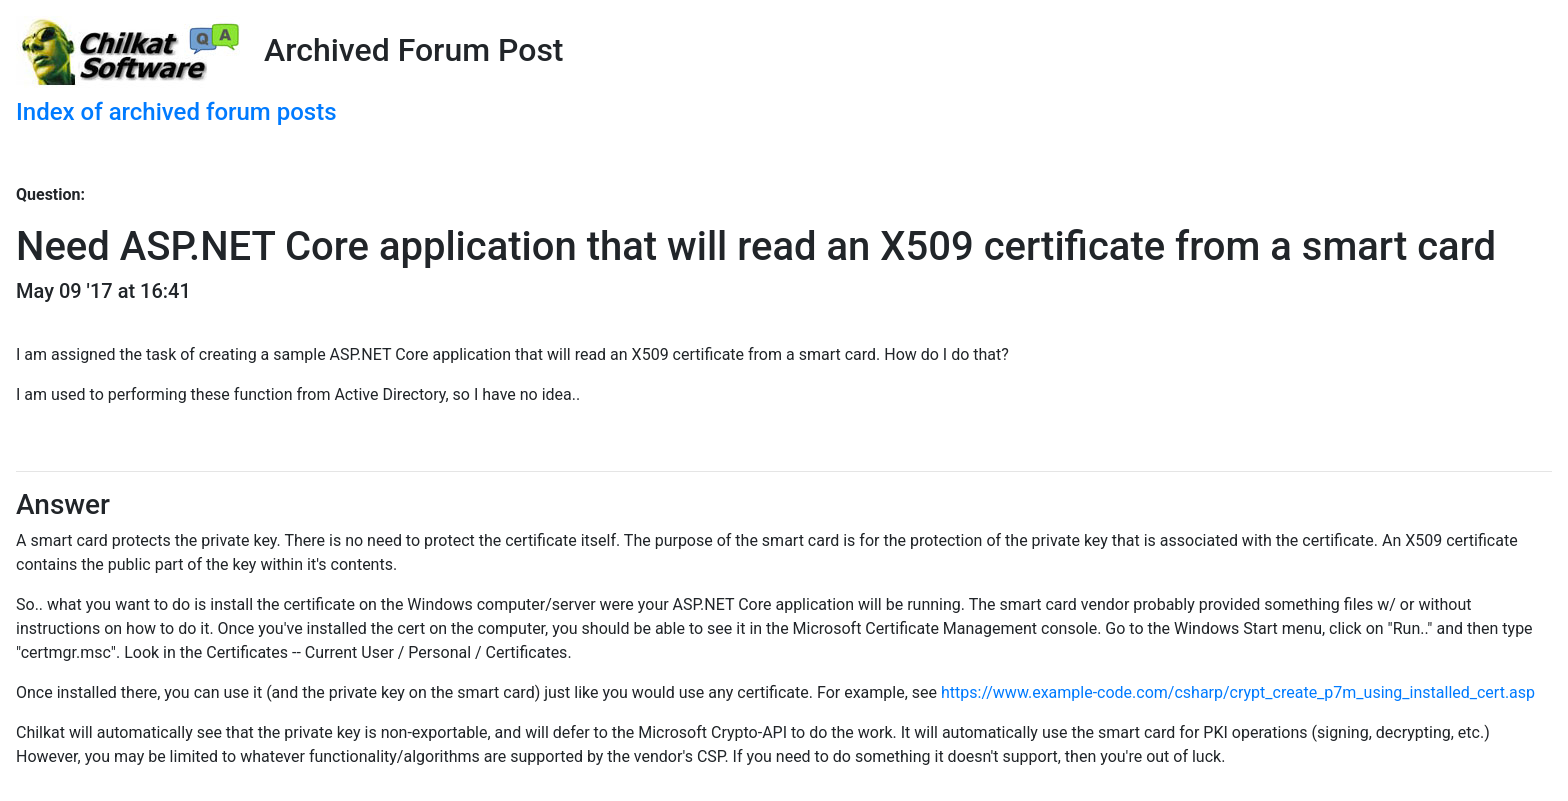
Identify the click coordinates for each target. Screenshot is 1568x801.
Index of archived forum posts (176, 112)
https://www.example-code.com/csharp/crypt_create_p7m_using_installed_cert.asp (1238, 692)
